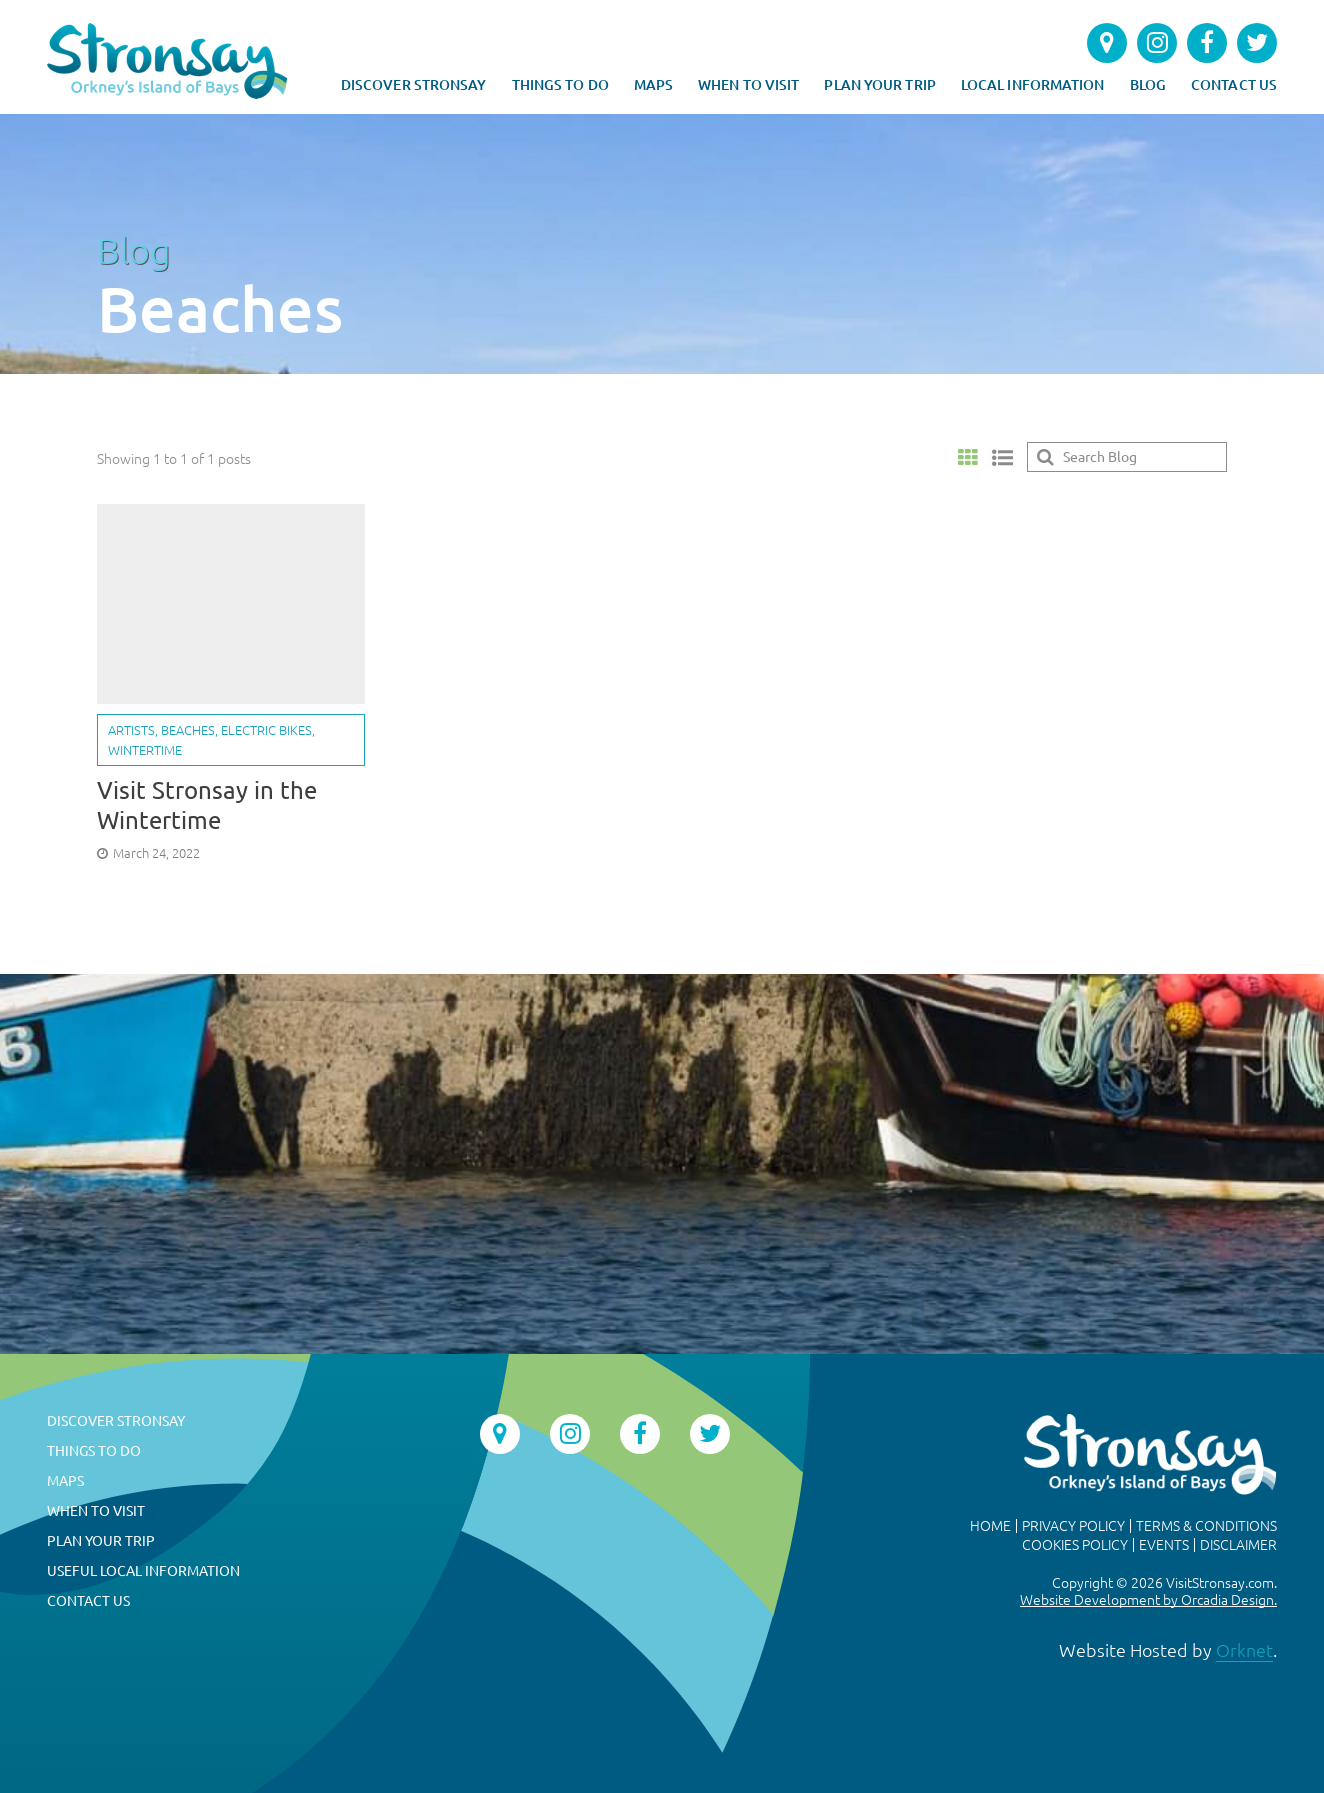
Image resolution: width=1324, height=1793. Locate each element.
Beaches (188, 730)
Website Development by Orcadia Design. (1148, 1600)
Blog (1148, 85)
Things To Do (560, 85)
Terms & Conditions (1206, 1526)
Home (990, 1526)
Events (1164, 1545)
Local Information (1033, 85)
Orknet (1244, 1650)
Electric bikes (266, 730)
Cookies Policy (1075, 1545)
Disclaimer (1238, 1545)
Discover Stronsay (414, 85)
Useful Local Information (143, 1571)
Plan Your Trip (879, 85)
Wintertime (145, 750)
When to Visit (748, 85)
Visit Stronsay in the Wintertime (207, 805)
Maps (653, 85)
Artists (131, 730)
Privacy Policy (1073, 1526)
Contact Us (1234, 85)
